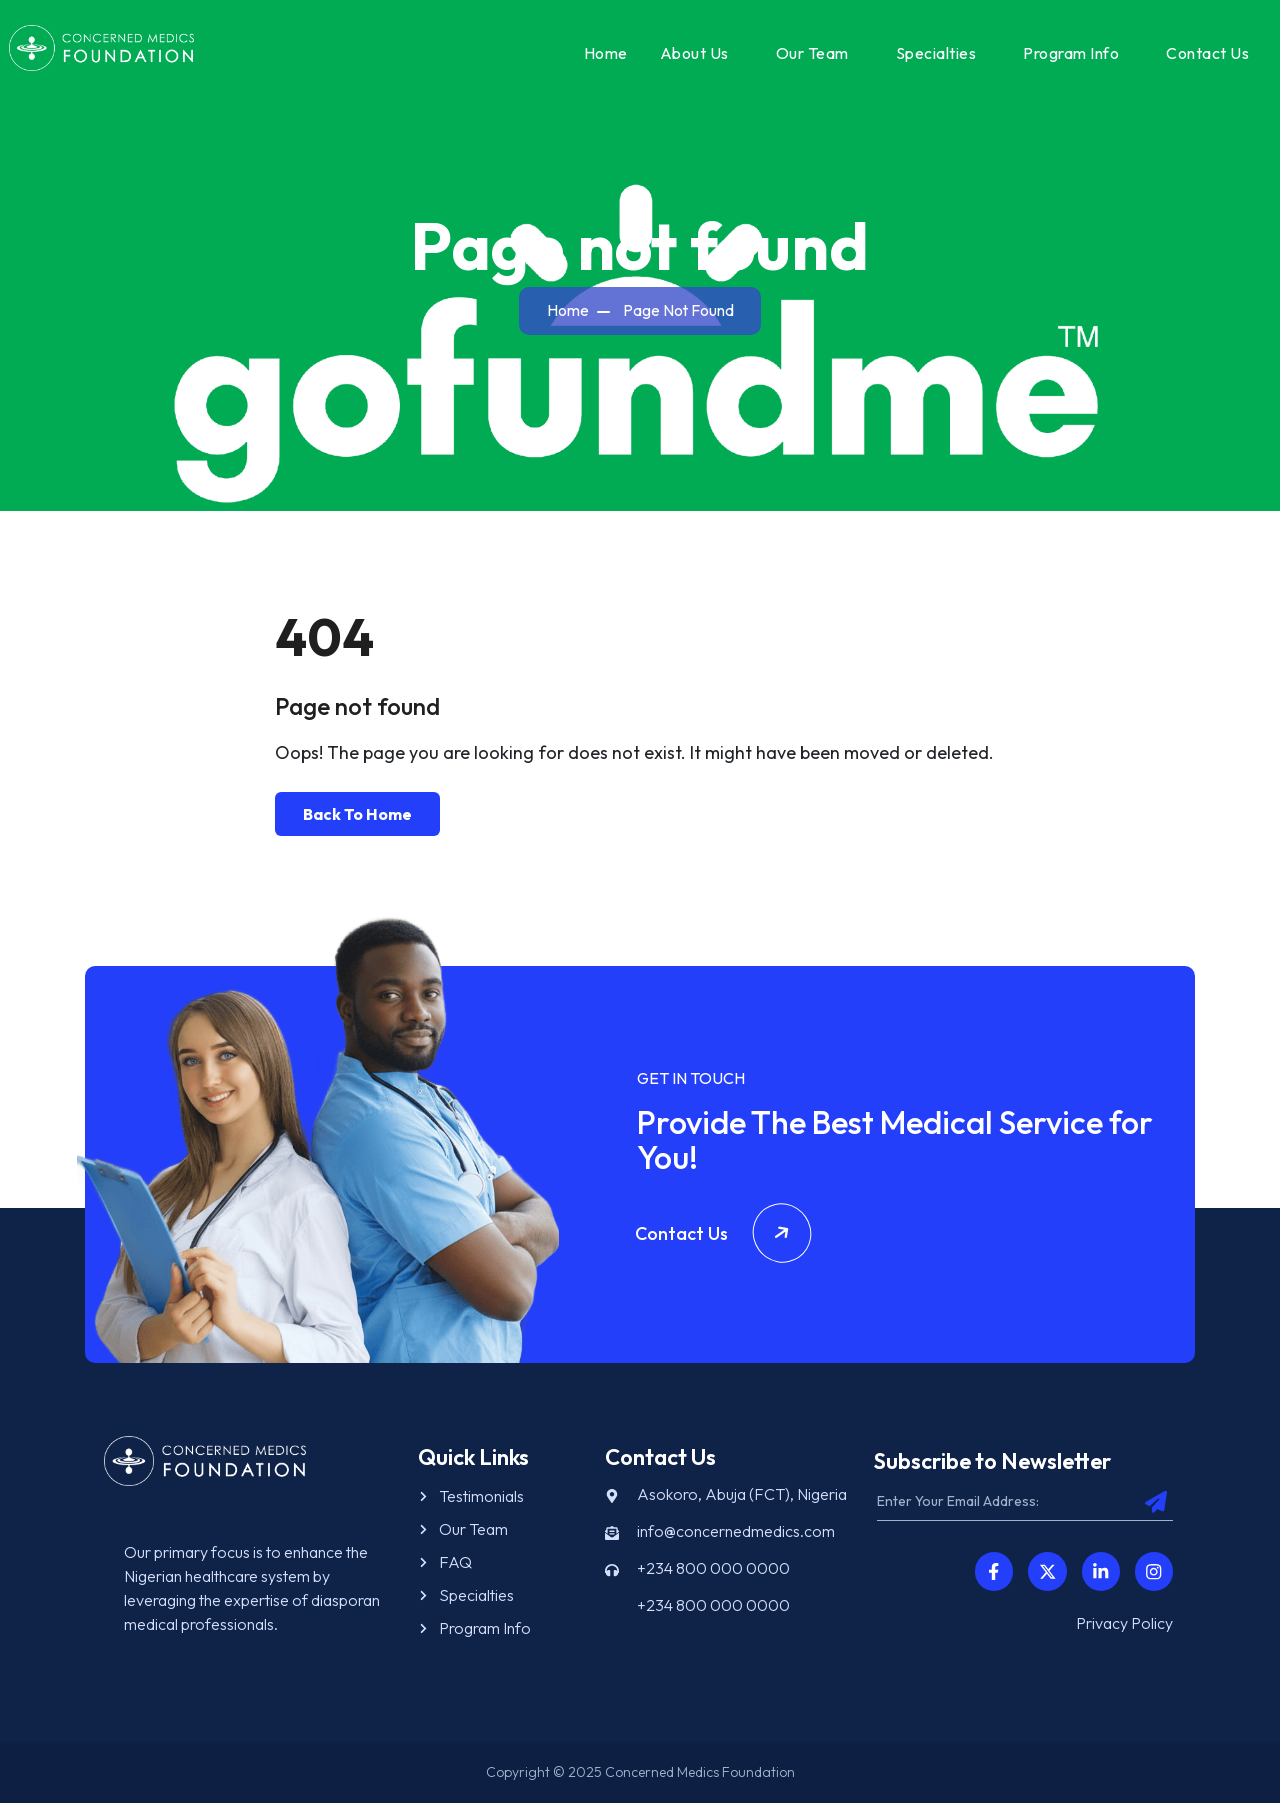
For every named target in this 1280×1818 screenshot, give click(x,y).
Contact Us (1201, 59)
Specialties (930, 59)
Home (600, 59)
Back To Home (357, 828)
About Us (688, 59)
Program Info (1065, 59)
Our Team (806, 59)
